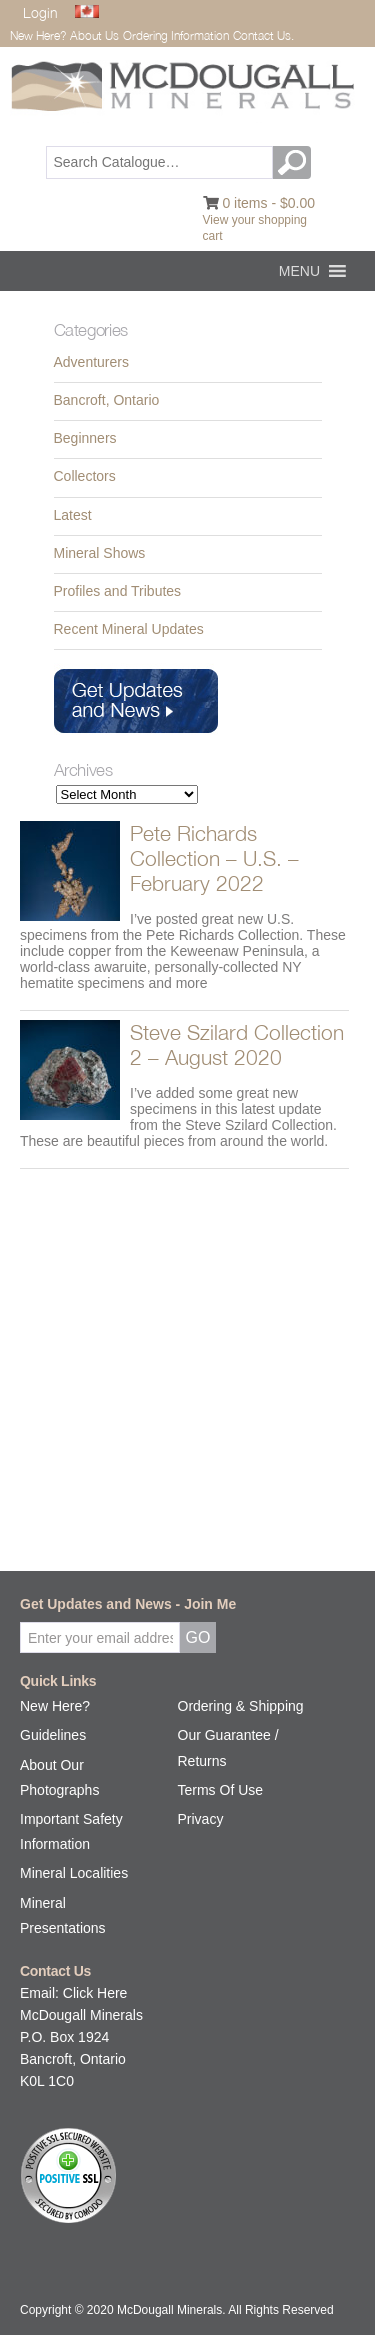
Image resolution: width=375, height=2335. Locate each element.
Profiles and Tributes (118, 591)
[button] (299, 271)
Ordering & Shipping (241, 1706)
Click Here (95, 1993)
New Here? (38, 35)
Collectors (85, 476)
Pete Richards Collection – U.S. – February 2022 (214, 858)
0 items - (268, 203)
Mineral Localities (74, 1873)
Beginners (85, 438)
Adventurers (91, 362)
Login (40, 12)
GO (295, 162)
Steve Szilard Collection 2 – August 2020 (237, 1044)
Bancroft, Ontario (107, 400)
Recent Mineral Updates (129, 629)
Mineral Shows (100, 553)
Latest (73, 515)
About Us (94, 35)
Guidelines (53, 1735)
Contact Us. (263, 35)
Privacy (201, 1819)
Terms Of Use (221, 1790)
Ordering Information (176, 35)
